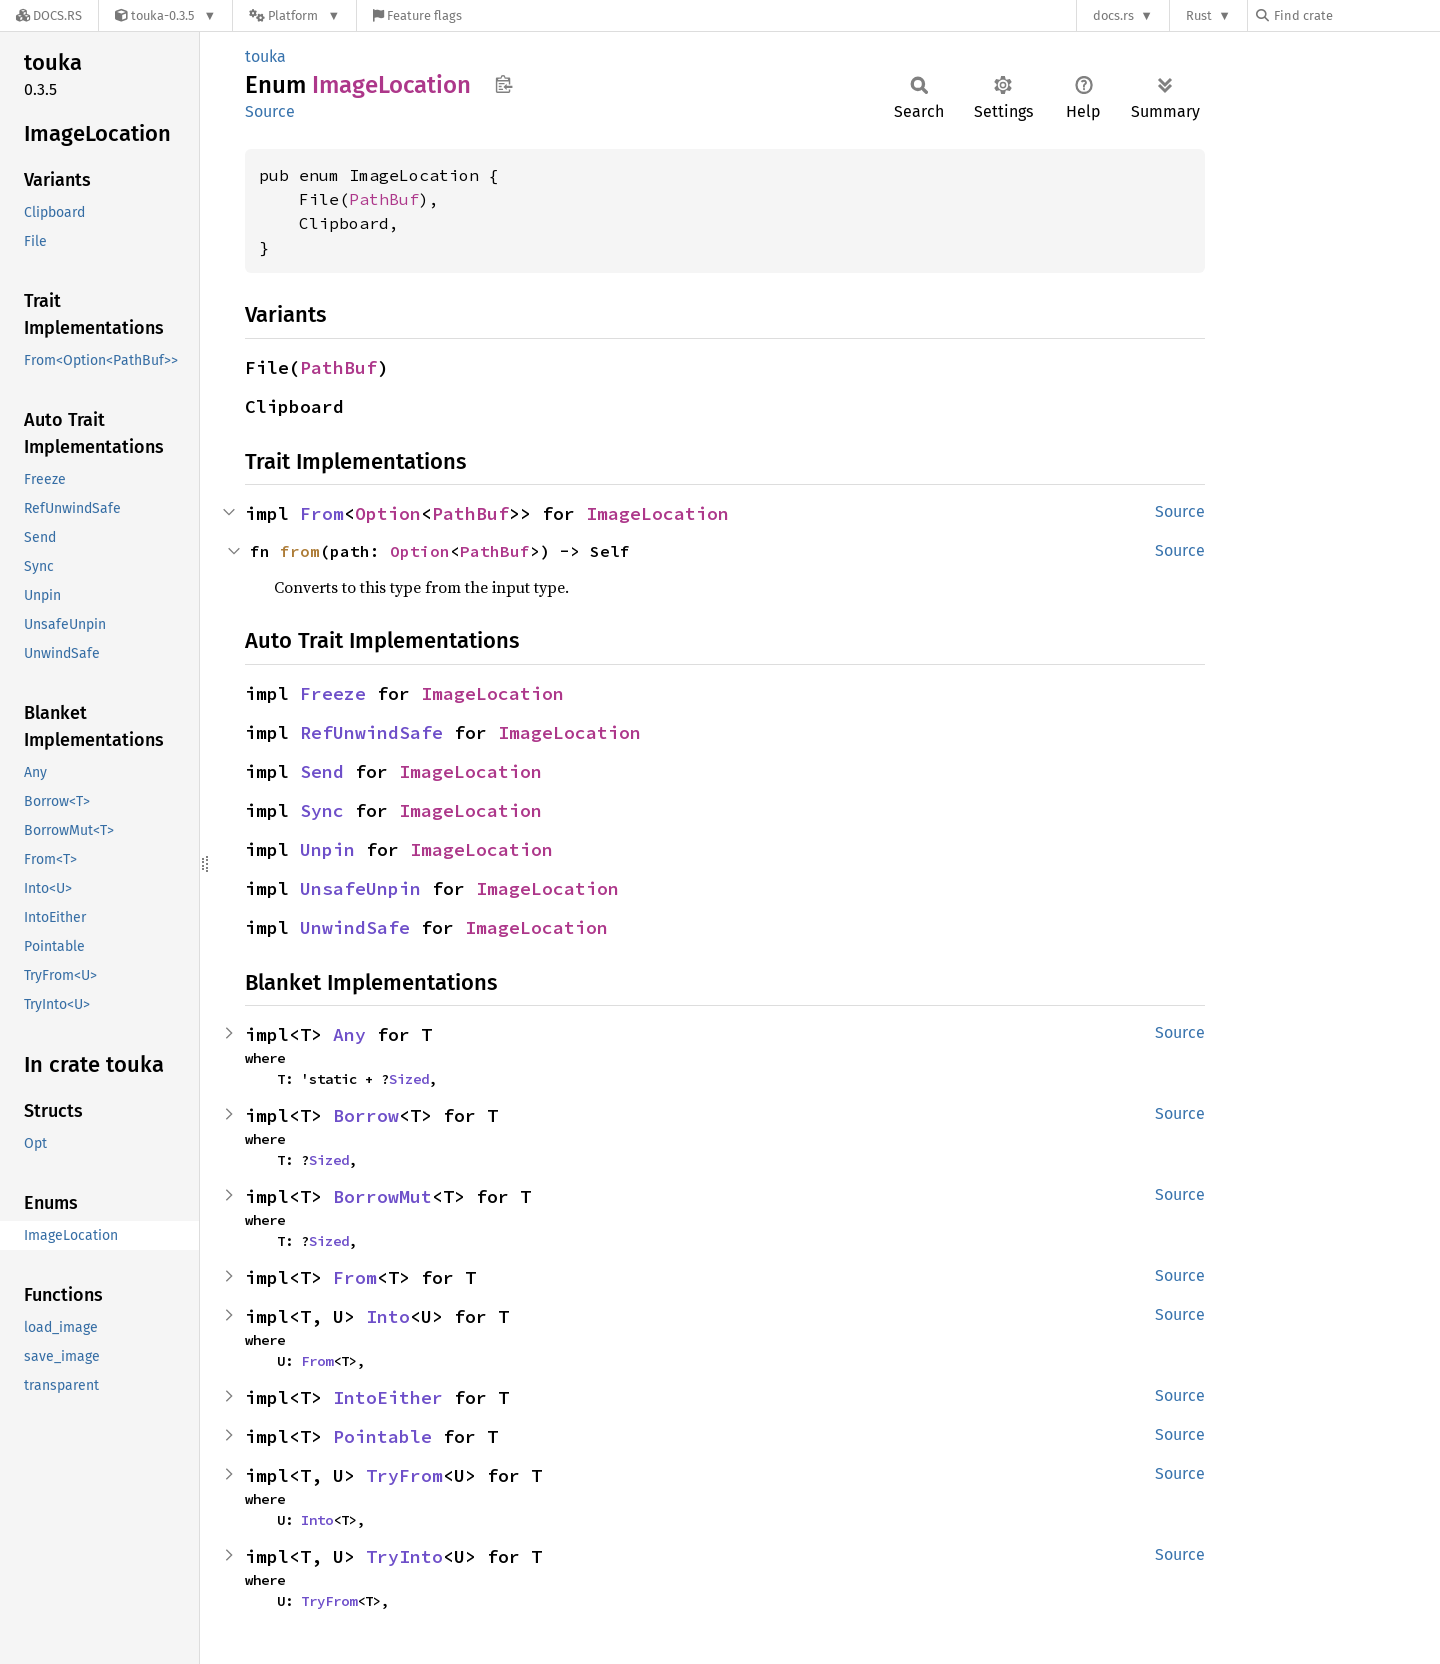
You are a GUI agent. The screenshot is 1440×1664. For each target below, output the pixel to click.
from (300, 551)
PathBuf (384, 199)
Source (270, 111)
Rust (1199, 15)
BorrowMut (382, 1196)
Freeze (333, 693)
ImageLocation (657, 513)
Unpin (327, 849)
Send (322, 771)
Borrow (366, 1115)
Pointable (382, 1436)
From (322, 513)
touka (265, 56)
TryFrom (404, 1475)
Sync (322, 810)
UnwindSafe (355, 927)
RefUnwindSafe (371, 732)
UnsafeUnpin (360, 888)
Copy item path (503, 84)
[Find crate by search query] (1356, 15)
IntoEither (388, 1397)
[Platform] (294, 15)
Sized (409, 1079)
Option (388, 513)
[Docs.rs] (49, 15)
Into (388, 1316)
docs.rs (1113, 15)
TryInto (404, 1556)
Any (349, 1034)
